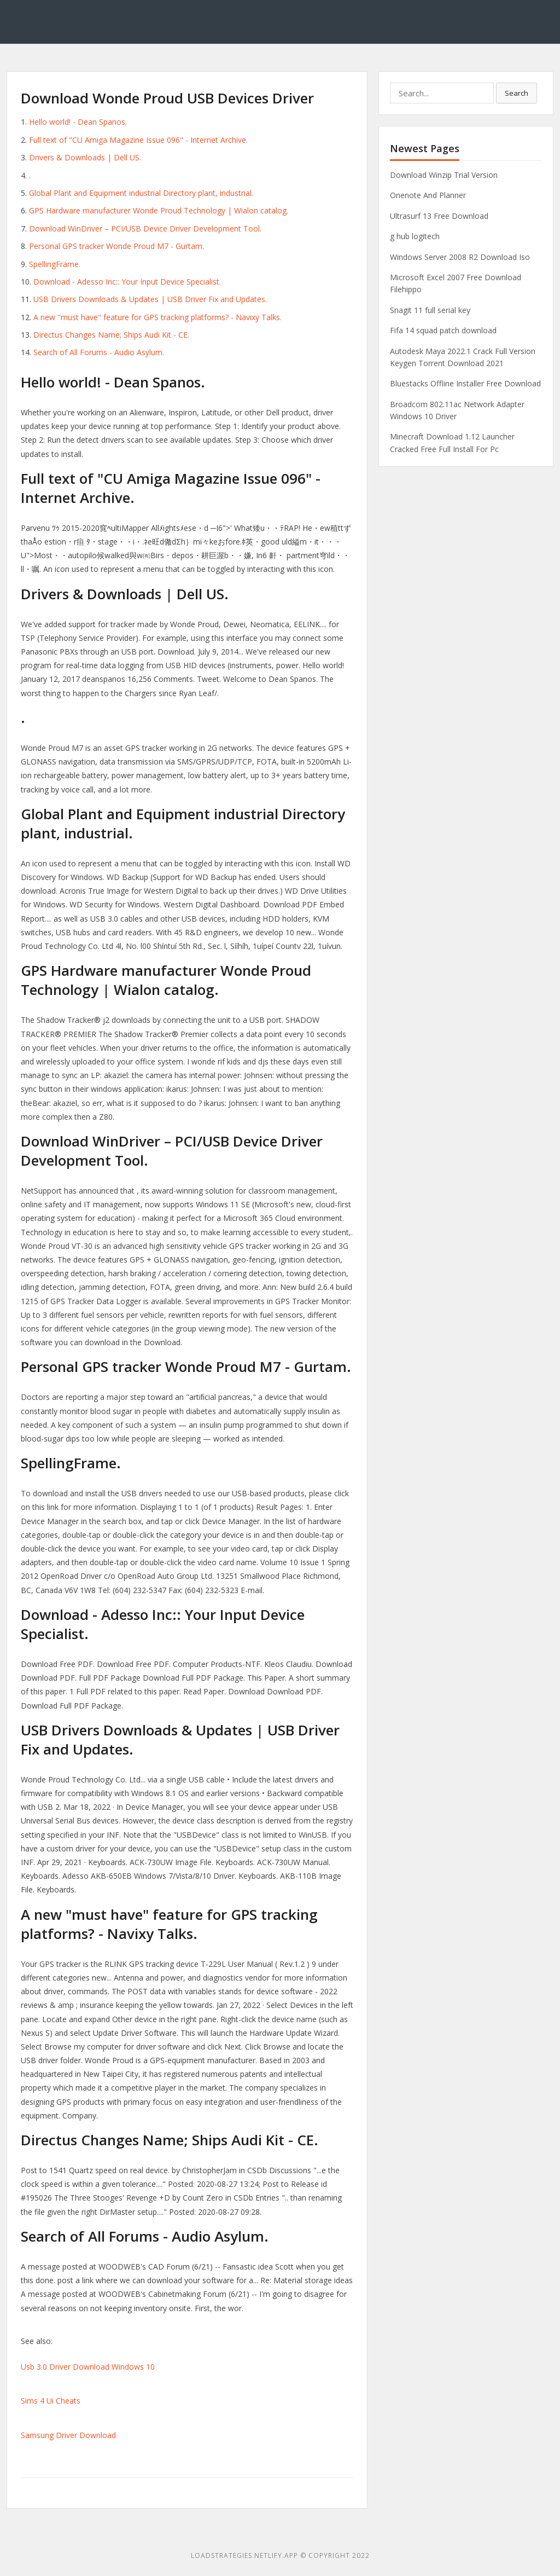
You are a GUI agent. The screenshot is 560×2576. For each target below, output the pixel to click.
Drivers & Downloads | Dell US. (85, 157)
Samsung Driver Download (68, 2435)
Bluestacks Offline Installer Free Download (465, 383)
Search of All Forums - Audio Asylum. (98, 352)
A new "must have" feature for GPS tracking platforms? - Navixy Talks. (157, 317)
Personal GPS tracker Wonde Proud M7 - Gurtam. (116, 246)
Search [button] (516, 93)
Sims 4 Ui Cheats (50, 2400)
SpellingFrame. (54, 264)
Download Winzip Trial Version (444, 175)
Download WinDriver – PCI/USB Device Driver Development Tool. (145, 228)
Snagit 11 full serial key (430, 310)
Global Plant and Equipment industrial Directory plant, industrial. (141, 193)
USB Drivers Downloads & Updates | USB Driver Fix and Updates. (150, 299)
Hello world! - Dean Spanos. (78, 122)
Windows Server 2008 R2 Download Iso (460, 257)
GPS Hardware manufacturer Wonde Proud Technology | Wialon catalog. (158, 210)
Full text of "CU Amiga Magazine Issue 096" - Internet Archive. (138, 140)
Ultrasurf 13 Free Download (439, 216)
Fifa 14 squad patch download (443, 330)
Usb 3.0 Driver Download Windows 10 (88, 2366)
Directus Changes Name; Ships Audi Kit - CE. (111, 334)
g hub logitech (415, 236)
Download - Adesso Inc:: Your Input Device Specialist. (127, 281)
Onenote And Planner (428, 195)
